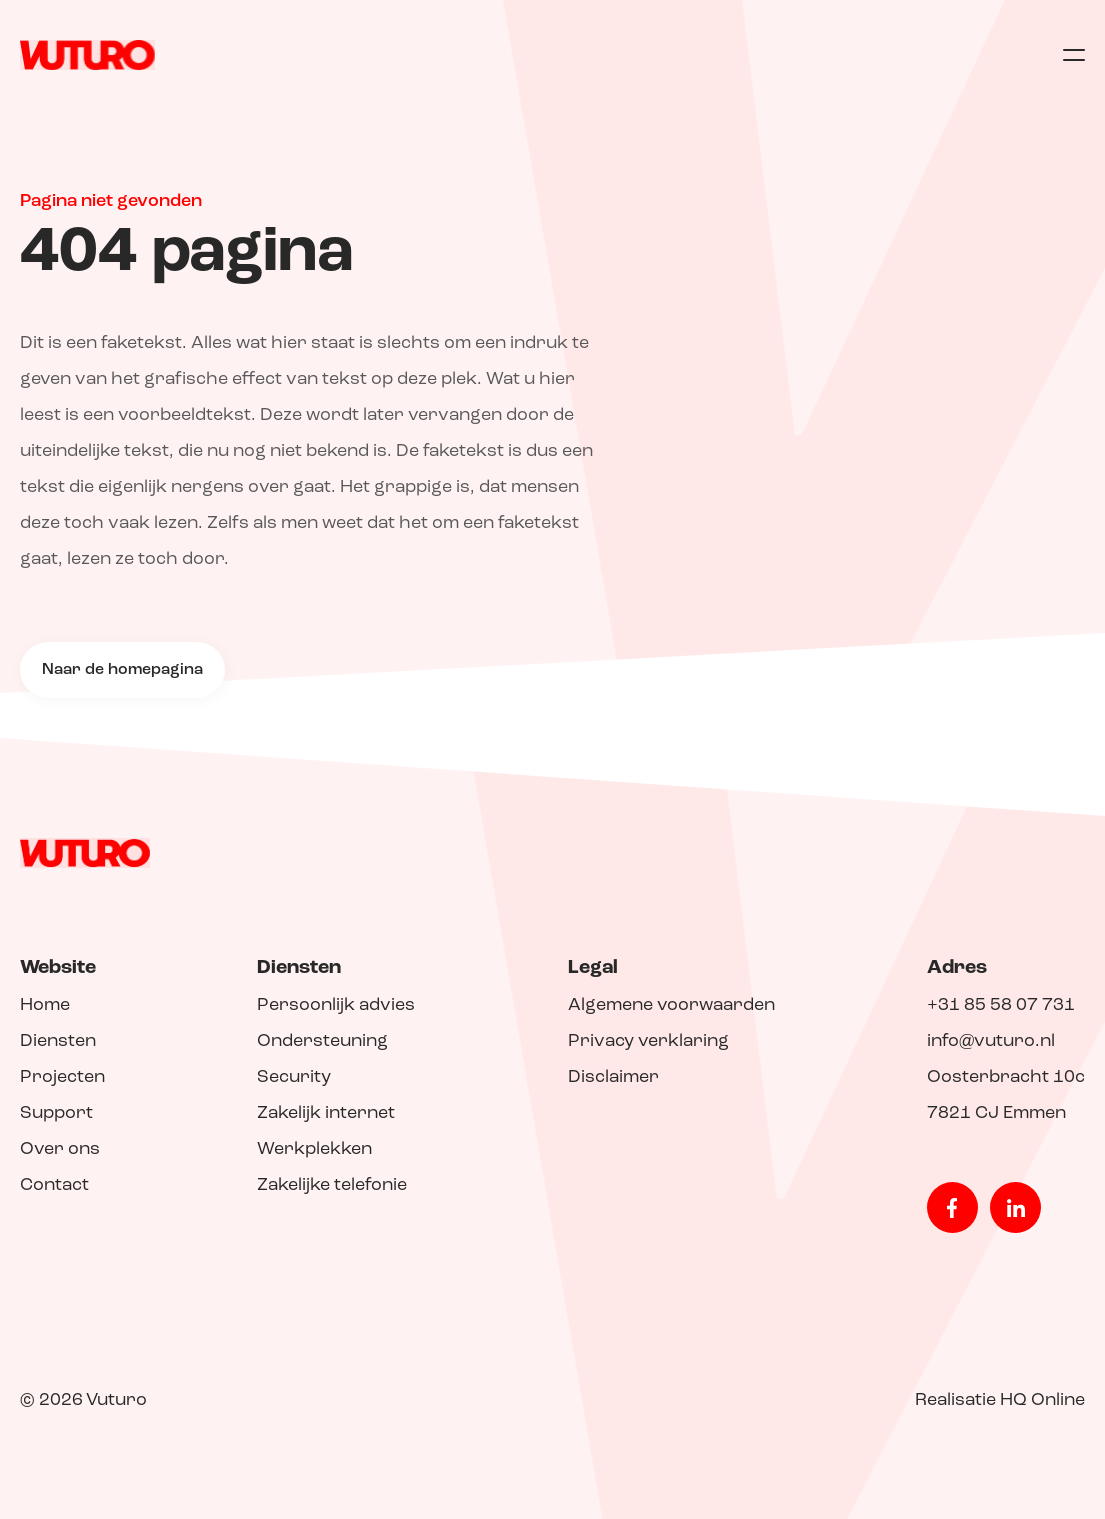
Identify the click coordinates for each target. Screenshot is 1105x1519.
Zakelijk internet (326, 1113)
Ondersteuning (322, 1041)
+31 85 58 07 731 (1001, 1005)
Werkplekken (314, 1149)
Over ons (60, 1149)
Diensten (58, 1041)
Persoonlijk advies (336, 1005)
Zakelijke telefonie (332, 1185)
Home (45, 1005)
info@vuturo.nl (991, 1041)
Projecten (62, 1077)
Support (56, 1113)
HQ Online (1042, 1400)
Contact (54, 1185)
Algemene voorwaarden (671, 1005)
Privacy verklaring (648, 1041)
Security (294, 1077)
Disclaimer (613, 1077)
